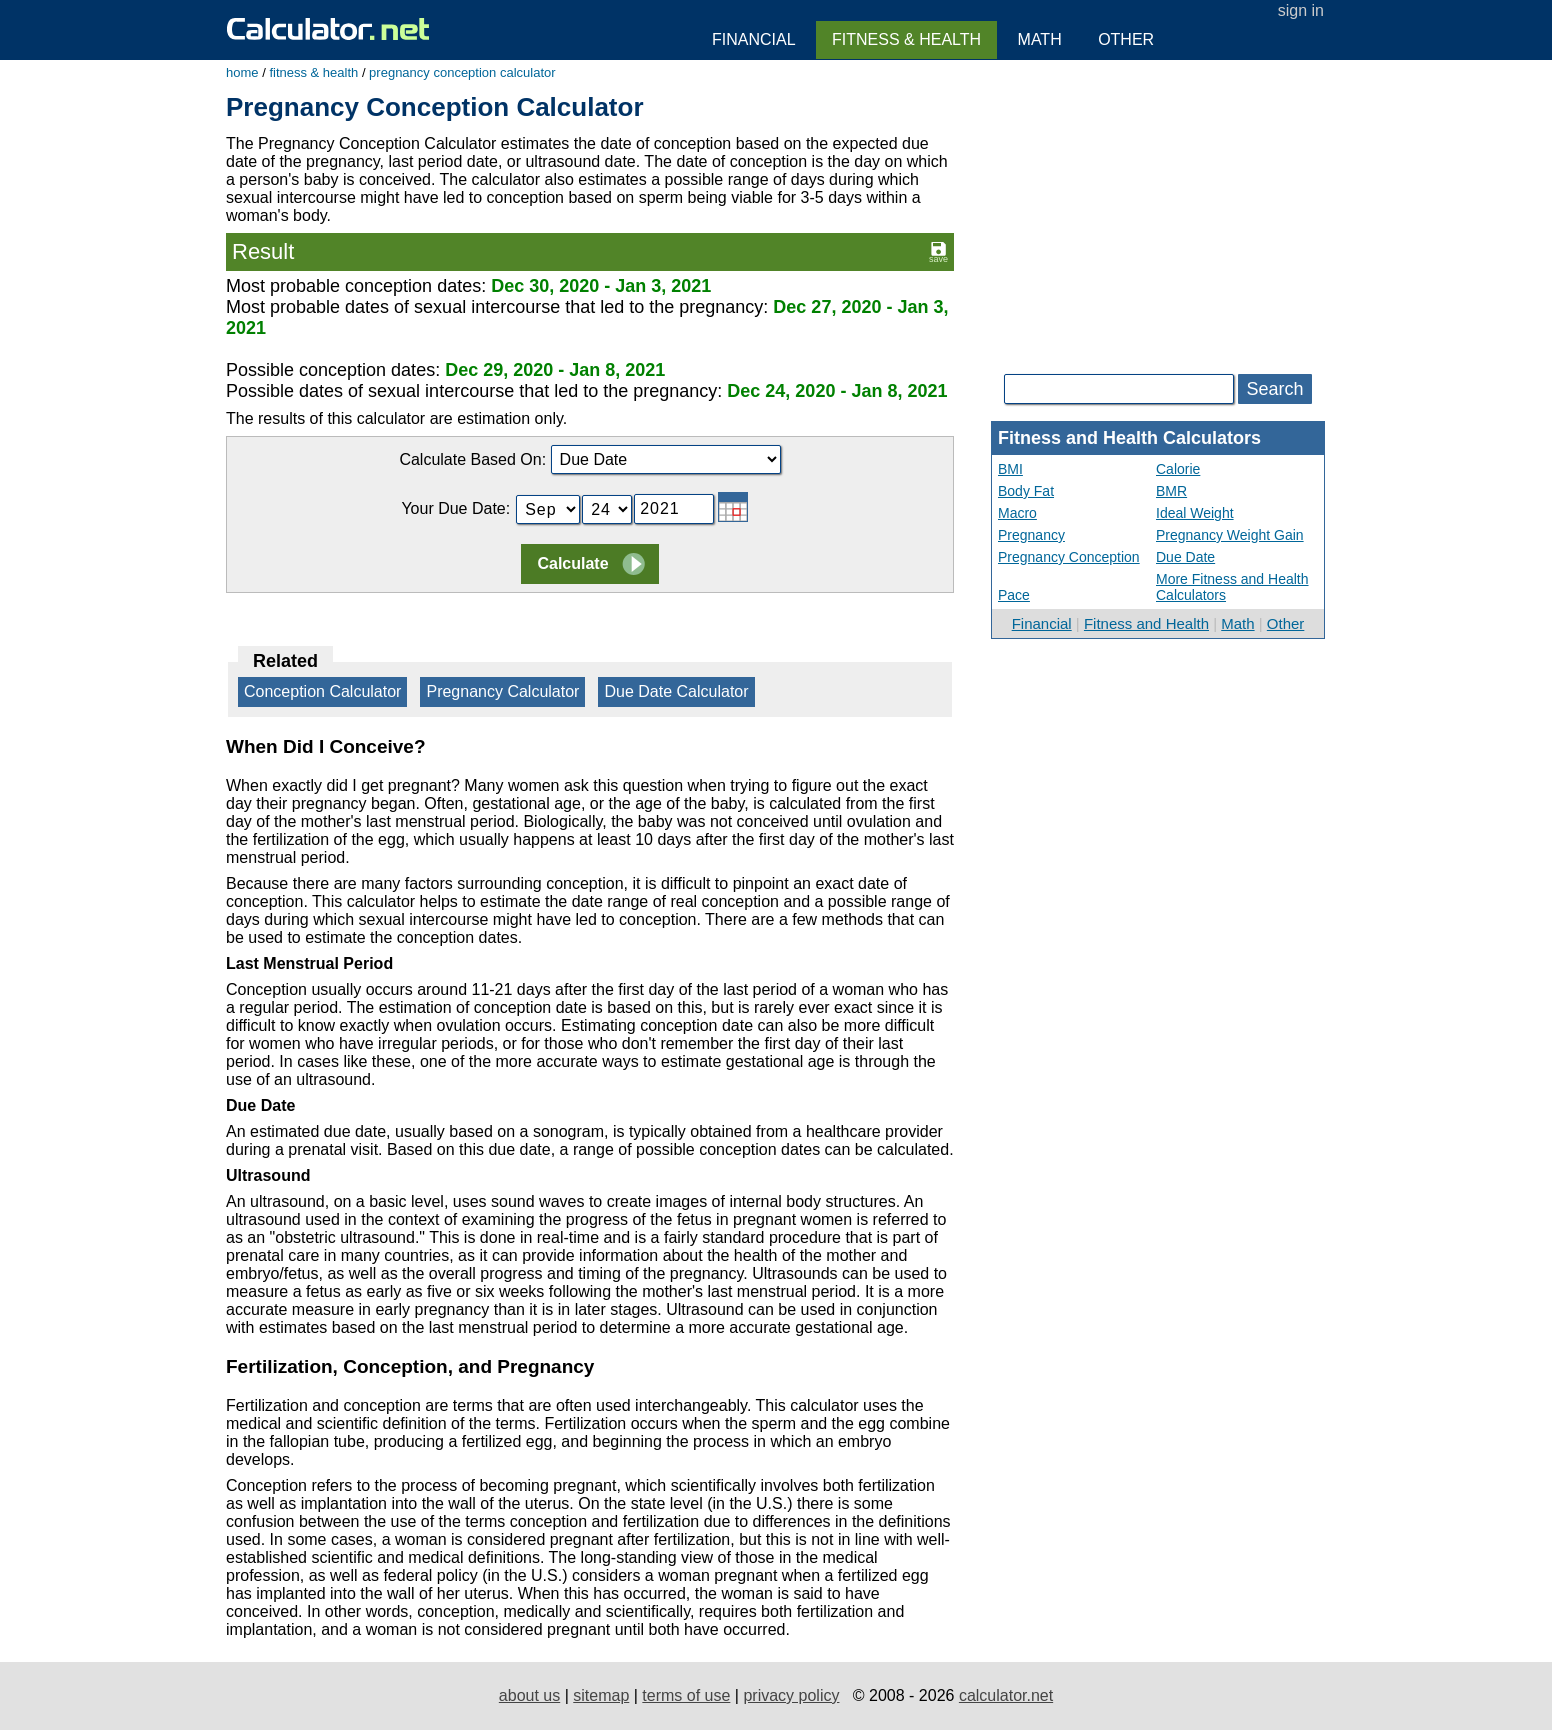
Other (1286, 623)
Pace (1014, 595)
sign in (1301, 10)
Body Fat (1026, 491)
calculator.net (1006, 1695)
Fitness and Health (1146, 623)
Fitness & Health (906, 39)
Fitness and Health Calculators (1129, 438)
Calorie (1178, 469)
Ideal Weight (1195, 513)
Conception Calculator (322, 691)
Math (1237, 623)
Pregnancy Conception (1069, 557)
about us (529, 1695)
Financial (1042, 623)
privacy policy (791, 1695)
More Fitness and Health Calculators (1232, 587)
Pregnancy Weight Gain (1230, 535)
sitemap (601, 1695)
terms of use (686, 1695)
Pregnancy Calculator (502, 691)
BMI (1010, 469)
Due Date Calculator (676, 691)
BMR (1171, 491)
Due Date (1185, 557)
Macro (1017, 513)
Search (1274, 389)
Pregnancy (1031, 535)
